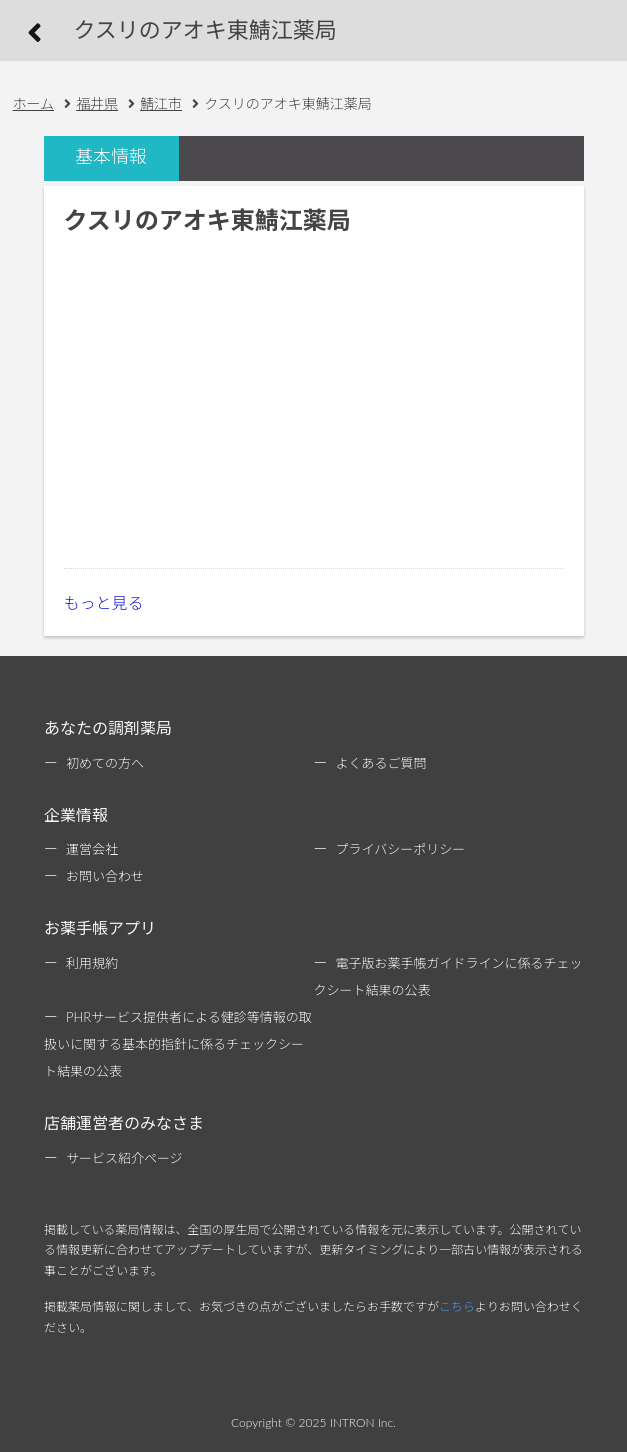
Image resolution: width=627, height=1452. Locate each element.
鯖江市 (161, 103)
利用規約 (92, 963)
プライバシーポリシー (401, 849)
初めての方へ (105, 763)
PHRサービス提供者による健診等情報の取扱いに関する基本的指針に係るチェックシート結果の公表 (178, 1044)
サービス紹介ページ (124, 1158)
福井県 (97, 103)
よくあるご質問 (381, 763)
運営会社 (92, 849)
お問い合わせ (105, 876)
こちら (457, 1306)
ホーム (34, 103)
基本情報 (111, 156)
